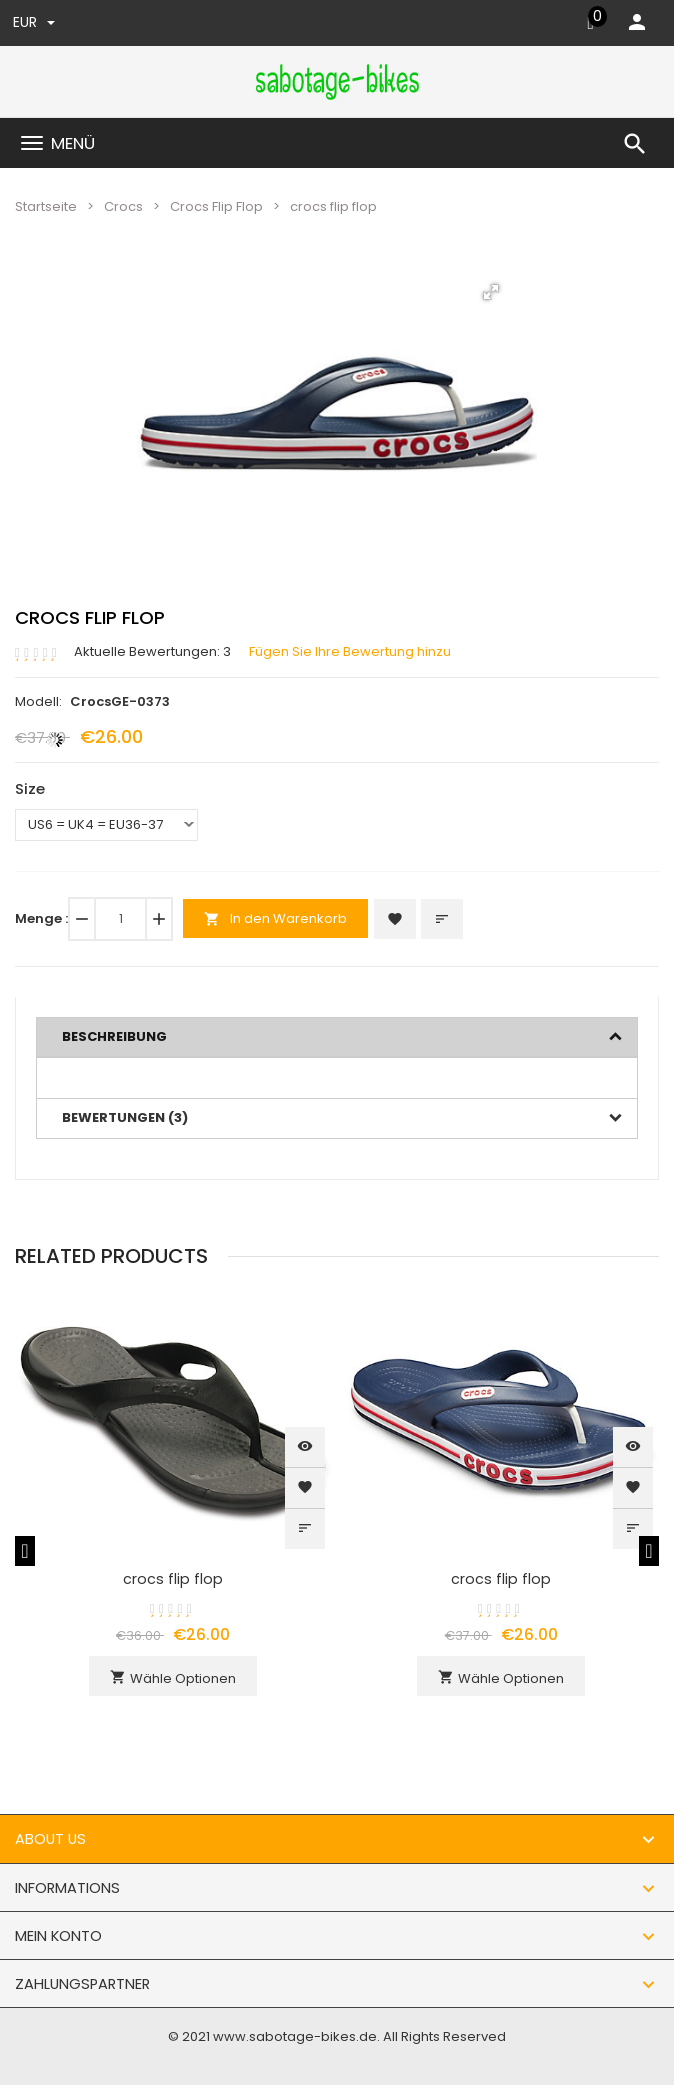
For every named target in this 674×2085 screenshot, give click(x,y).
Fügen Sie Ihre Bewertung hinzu (350, 652)
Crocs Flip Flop (216, 206)
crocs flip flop (173, 1579)
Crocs (123, 206)
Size (30, 788)
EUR (34, 22)
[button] (491, 292)
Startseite (46, 206)
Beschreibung (114, 1036)
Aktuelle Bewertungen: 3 (152, 652)
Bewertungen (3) (125, 1117)
